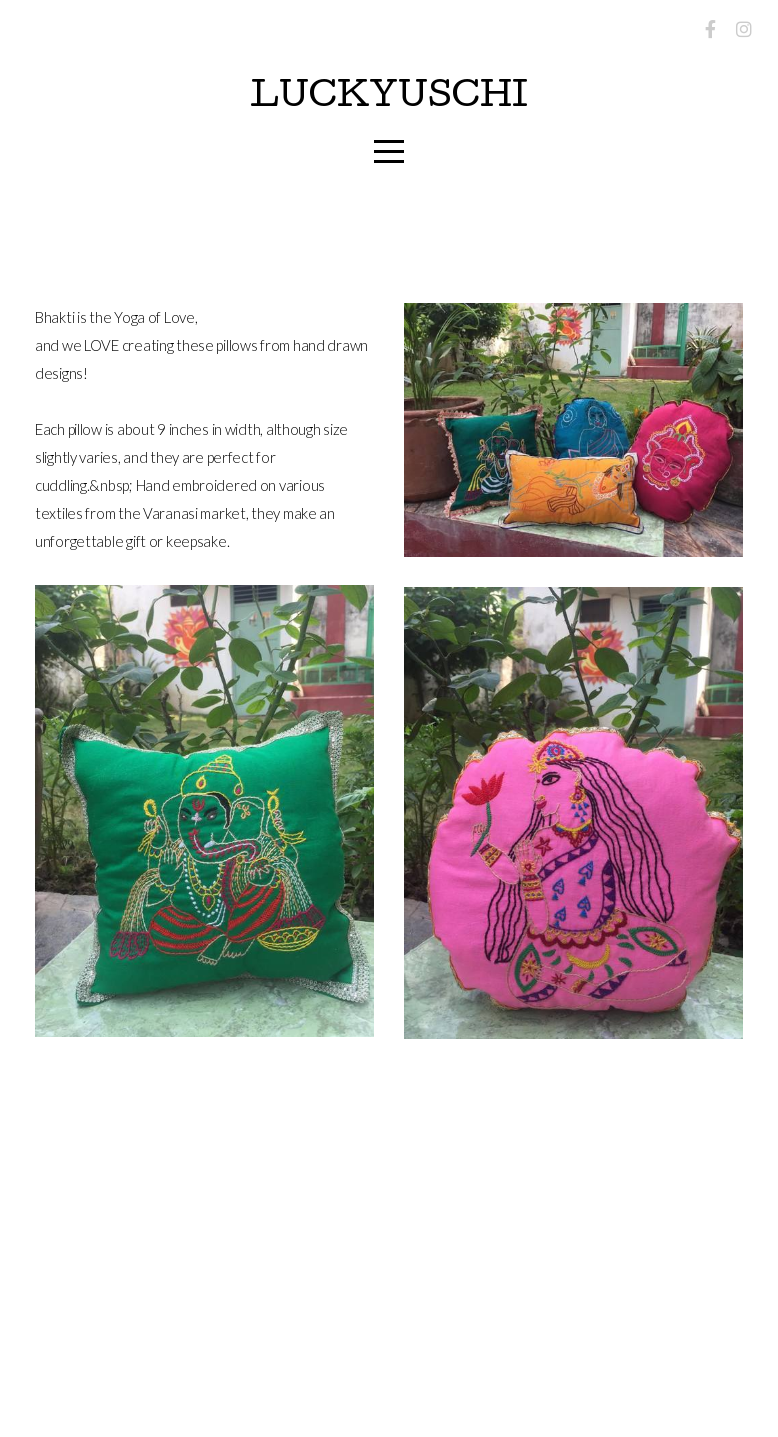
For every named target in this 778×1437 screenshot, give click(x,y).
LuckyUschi (389, 98)
